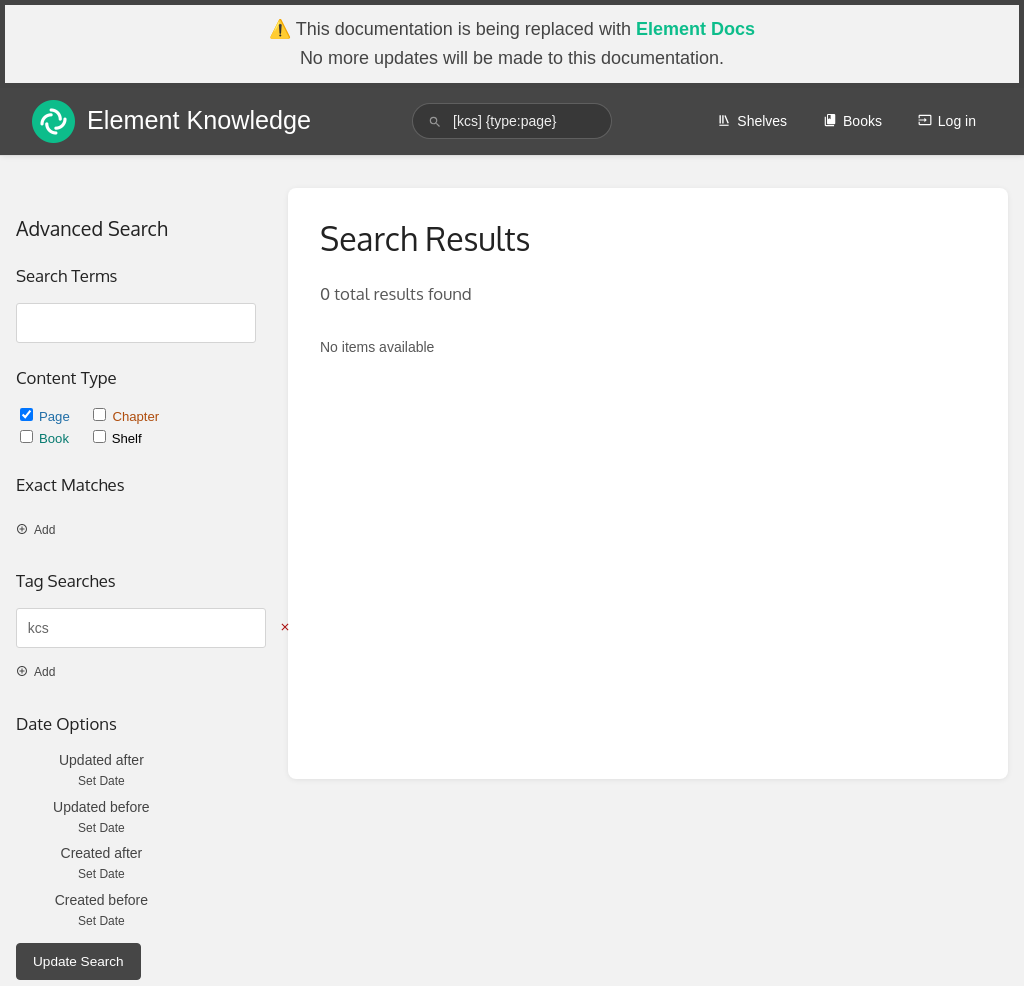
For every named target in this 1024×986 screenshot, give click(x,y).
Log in (947, 121)
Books (852, 121)
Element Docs (695, 29)
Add (35, 530)
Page (46, 416)
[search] (512, 121)
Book (46, 438)
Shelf (117, 438)
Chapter (126, 416)
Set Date (101, 781)
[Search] (435, 121)
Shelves (752, 121)
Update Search (78, 961)
